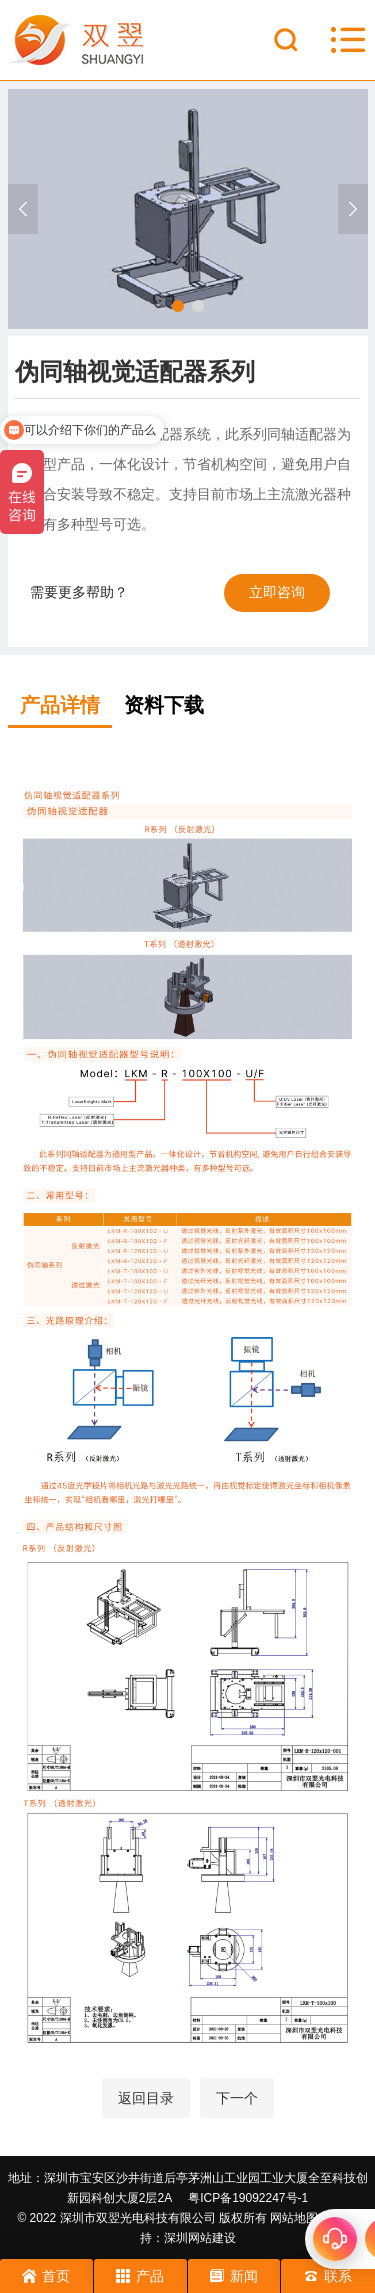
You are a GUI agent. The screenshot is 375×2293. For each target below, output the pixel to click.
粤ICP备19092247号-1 (248, 2198)
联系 (328, 2276)
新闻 (234, 2276)
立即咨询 (277, 592)
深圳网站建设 (200, 2238)
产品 (140, 2276)
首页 (46, 2276)
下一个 (237, 2098)
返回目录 (146, 2098)
